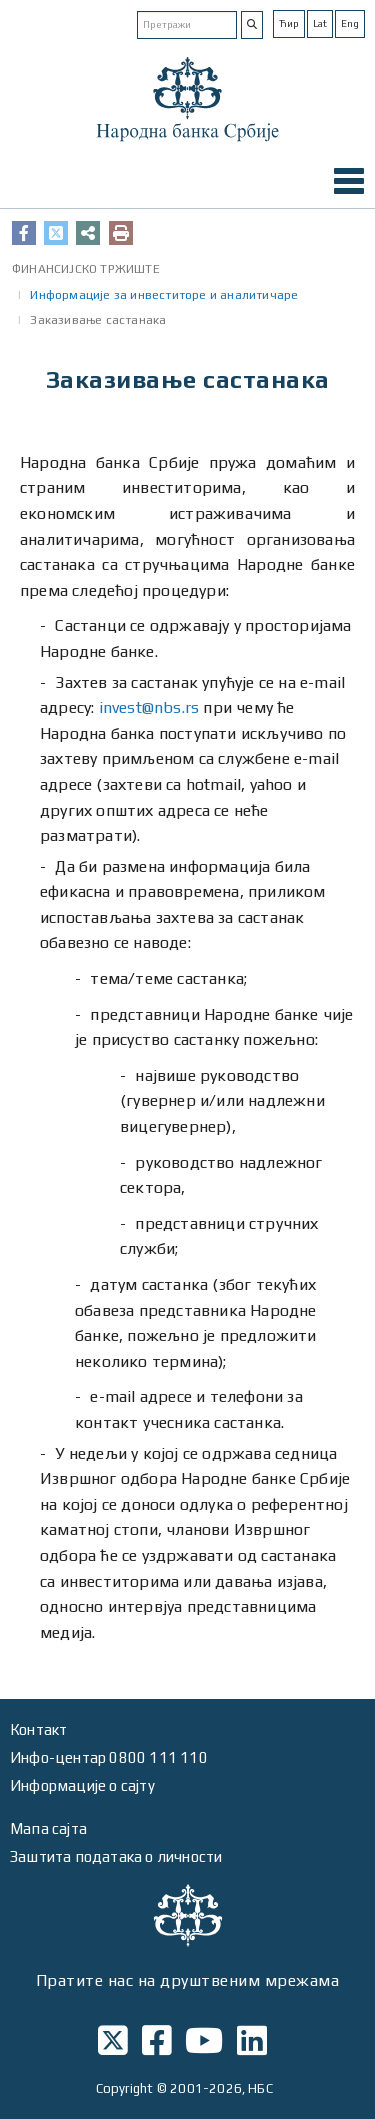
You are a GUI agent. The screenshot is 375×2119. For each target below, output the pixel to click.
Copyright (125, 2088)
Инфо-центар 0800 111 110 (109, 1757)
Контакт (38, 1729)
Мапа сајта (48, 1828)
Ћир (289, 23)
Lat (320, 23)
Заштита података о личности (116, 1856)
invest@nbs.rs (149, 707)
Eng (350, 23)
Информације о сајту (82, 1785)
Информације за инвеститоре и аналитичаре (164, 295)
